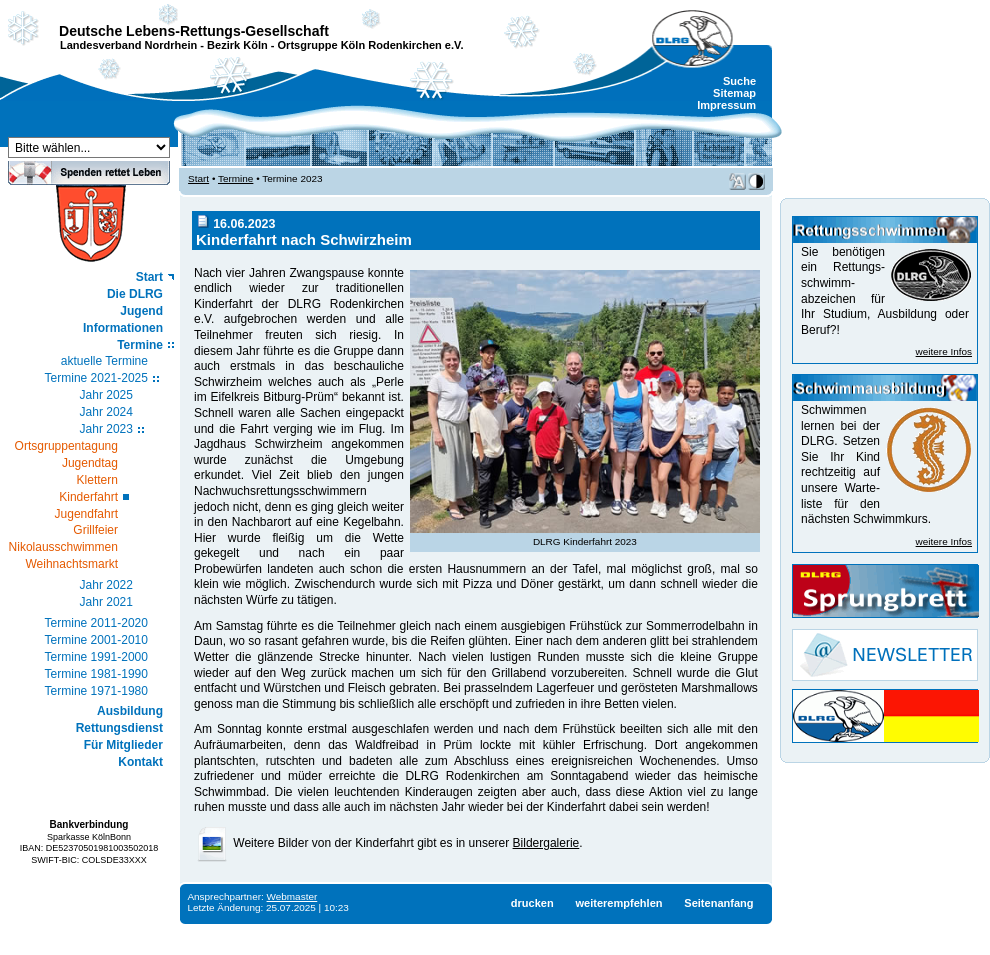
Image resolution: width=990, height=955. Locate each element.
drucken (532, 903)
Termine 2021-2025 (96, 378)
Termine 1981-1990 (96, 674)
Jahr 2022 (106, 585)
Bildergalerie (546, 843)
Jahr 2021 (106, 602)
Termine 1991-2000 (96, 657)
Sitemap (734, 93)
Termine (140, 345)
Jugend (141, 311)
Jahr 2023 (106, 429)
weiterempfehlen (618, 903)
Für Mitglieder (123, 745)
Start (149, 277)
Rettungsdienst (119, 728)
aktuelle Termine (104, 361)
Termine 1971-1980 (96, 691)
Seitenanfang (718, 903)
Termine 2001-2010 (96, 640)
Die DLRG (135, 294)
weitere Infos (944, 351)
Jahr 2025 (106, 395)
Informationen (123, 328)
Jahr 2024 (106, 412)
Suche (739, 81)
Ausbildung (130, 711)
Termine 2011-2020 (96, 623)
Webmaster (292, 896)
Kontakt (140, 762)
